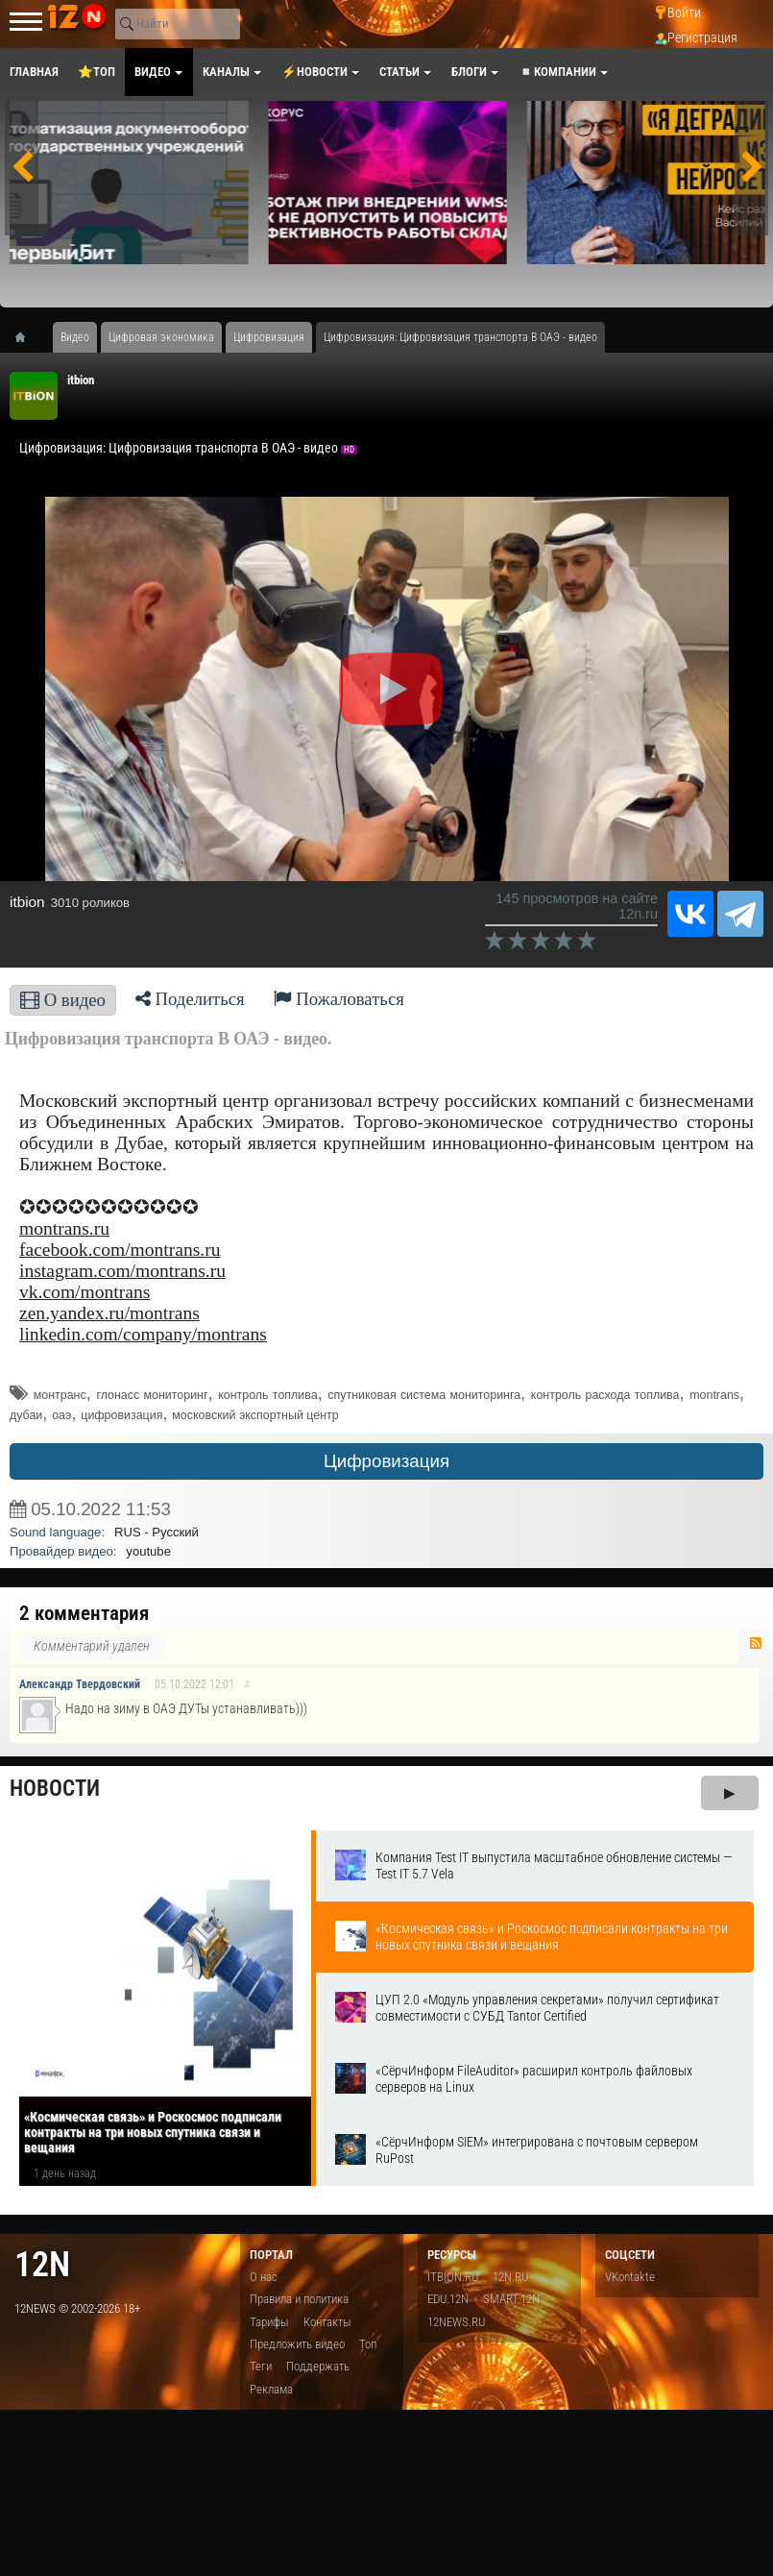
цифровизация (121, 1415)
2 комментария (84, 1613)
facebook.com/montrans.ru (120, 1249)
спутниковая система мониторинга (423, 1395)
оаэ (61, 1415)
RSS (755, 1643)
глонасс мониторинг (151, 1395)
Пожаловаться (339, 999)
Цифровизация (386, 1461)
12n (42, 2264)
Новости (55, 1789)
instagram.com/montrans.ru (122, 1271)
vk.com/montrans (84, 1292)
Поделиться (190, 999)
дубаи (26, 1415)
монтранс (60, 1395)
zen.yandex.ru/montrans (109, 1313)
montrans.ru (64, 1228)
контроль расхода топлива (605, 1395)
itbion (80, 380)
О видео (63, 1000)
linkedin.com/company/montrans (143, 1334)
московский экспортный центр (255, 1415)
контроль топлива (267, 1395)
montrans (714, 1395)
